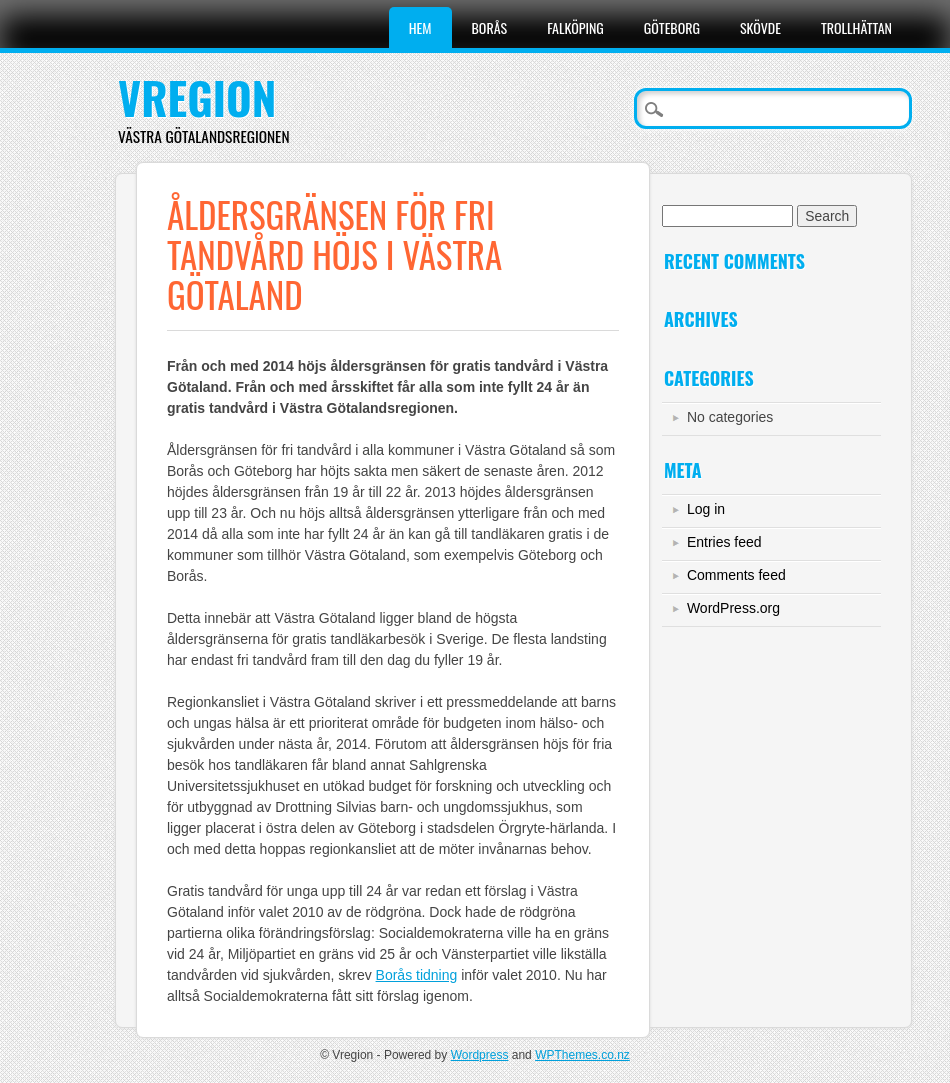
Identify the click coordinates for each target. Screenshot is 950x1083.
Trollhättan (856, 27)
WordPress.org (733, 608)
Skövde (760, 27)
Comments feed (736, 575)
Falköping (575, 27)
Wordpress (480, 1055)
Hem (420, 27)
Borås (490, 27)
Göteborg (672, 27)
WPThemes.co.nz (582, 1055)
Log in (706, 509)
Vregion (197, 97)
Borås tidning (417, 975)
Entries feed (724, 542)
